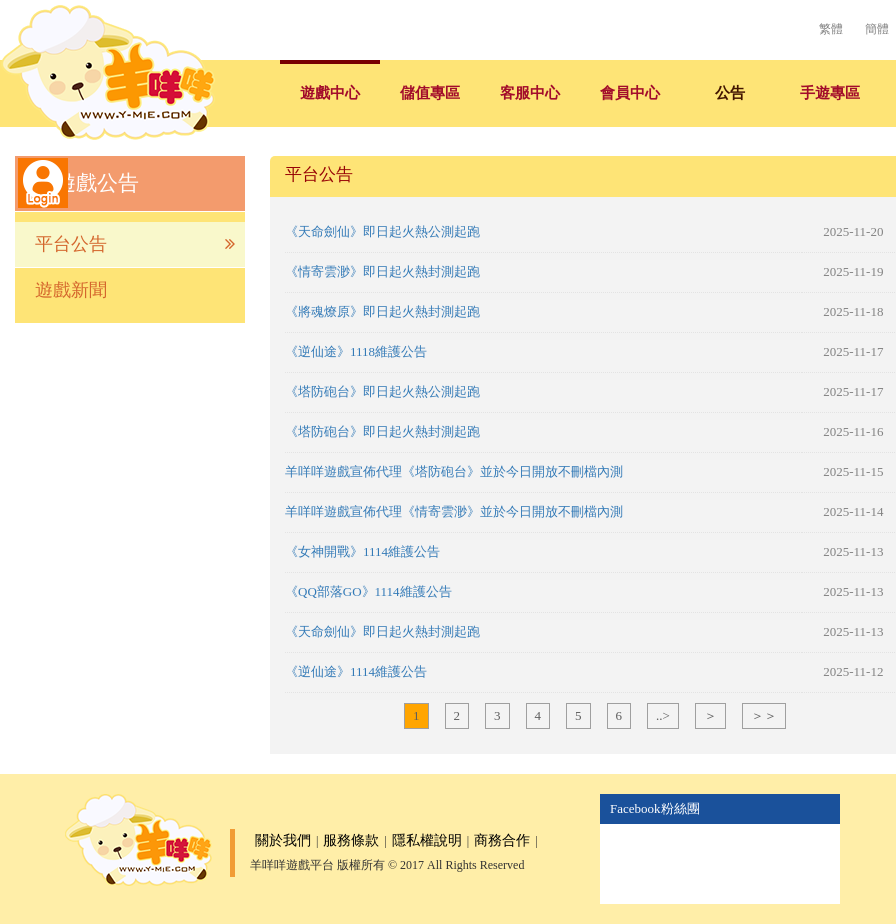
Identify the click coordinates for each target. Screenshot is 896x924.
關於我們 (283, 840)
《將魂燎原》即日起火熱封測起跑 (382, 311)
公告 (730, 93)
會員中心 (630, 93)
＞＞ (764, 715)
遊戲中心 (330, 93)
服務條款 (351, 840)
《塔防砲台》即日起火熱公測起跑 (382, 391)
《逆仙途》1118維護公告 (356, 351)
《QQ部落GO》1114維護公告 (368, 591)
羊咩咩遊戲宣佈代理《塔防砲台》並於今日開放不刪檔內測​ (454, 471)
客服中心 (530, 93)
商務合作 (502, 840)
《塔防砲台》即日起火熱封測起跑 (382, 431)
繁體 (831, 29)
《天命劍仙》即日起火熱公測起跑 (382, 231)
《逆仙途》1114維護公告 (356, 671)
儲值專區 (430, 93)
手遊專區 (830, 93)
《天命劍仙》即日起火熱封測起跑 (382, 631)
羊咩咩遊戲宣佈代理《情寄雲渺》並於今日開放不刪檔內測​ (454, 511)
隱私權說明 (427, 840)
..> (663, 715)
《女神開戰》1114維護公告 (362, 551)
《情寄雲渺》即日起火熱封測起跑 (382, 271)
